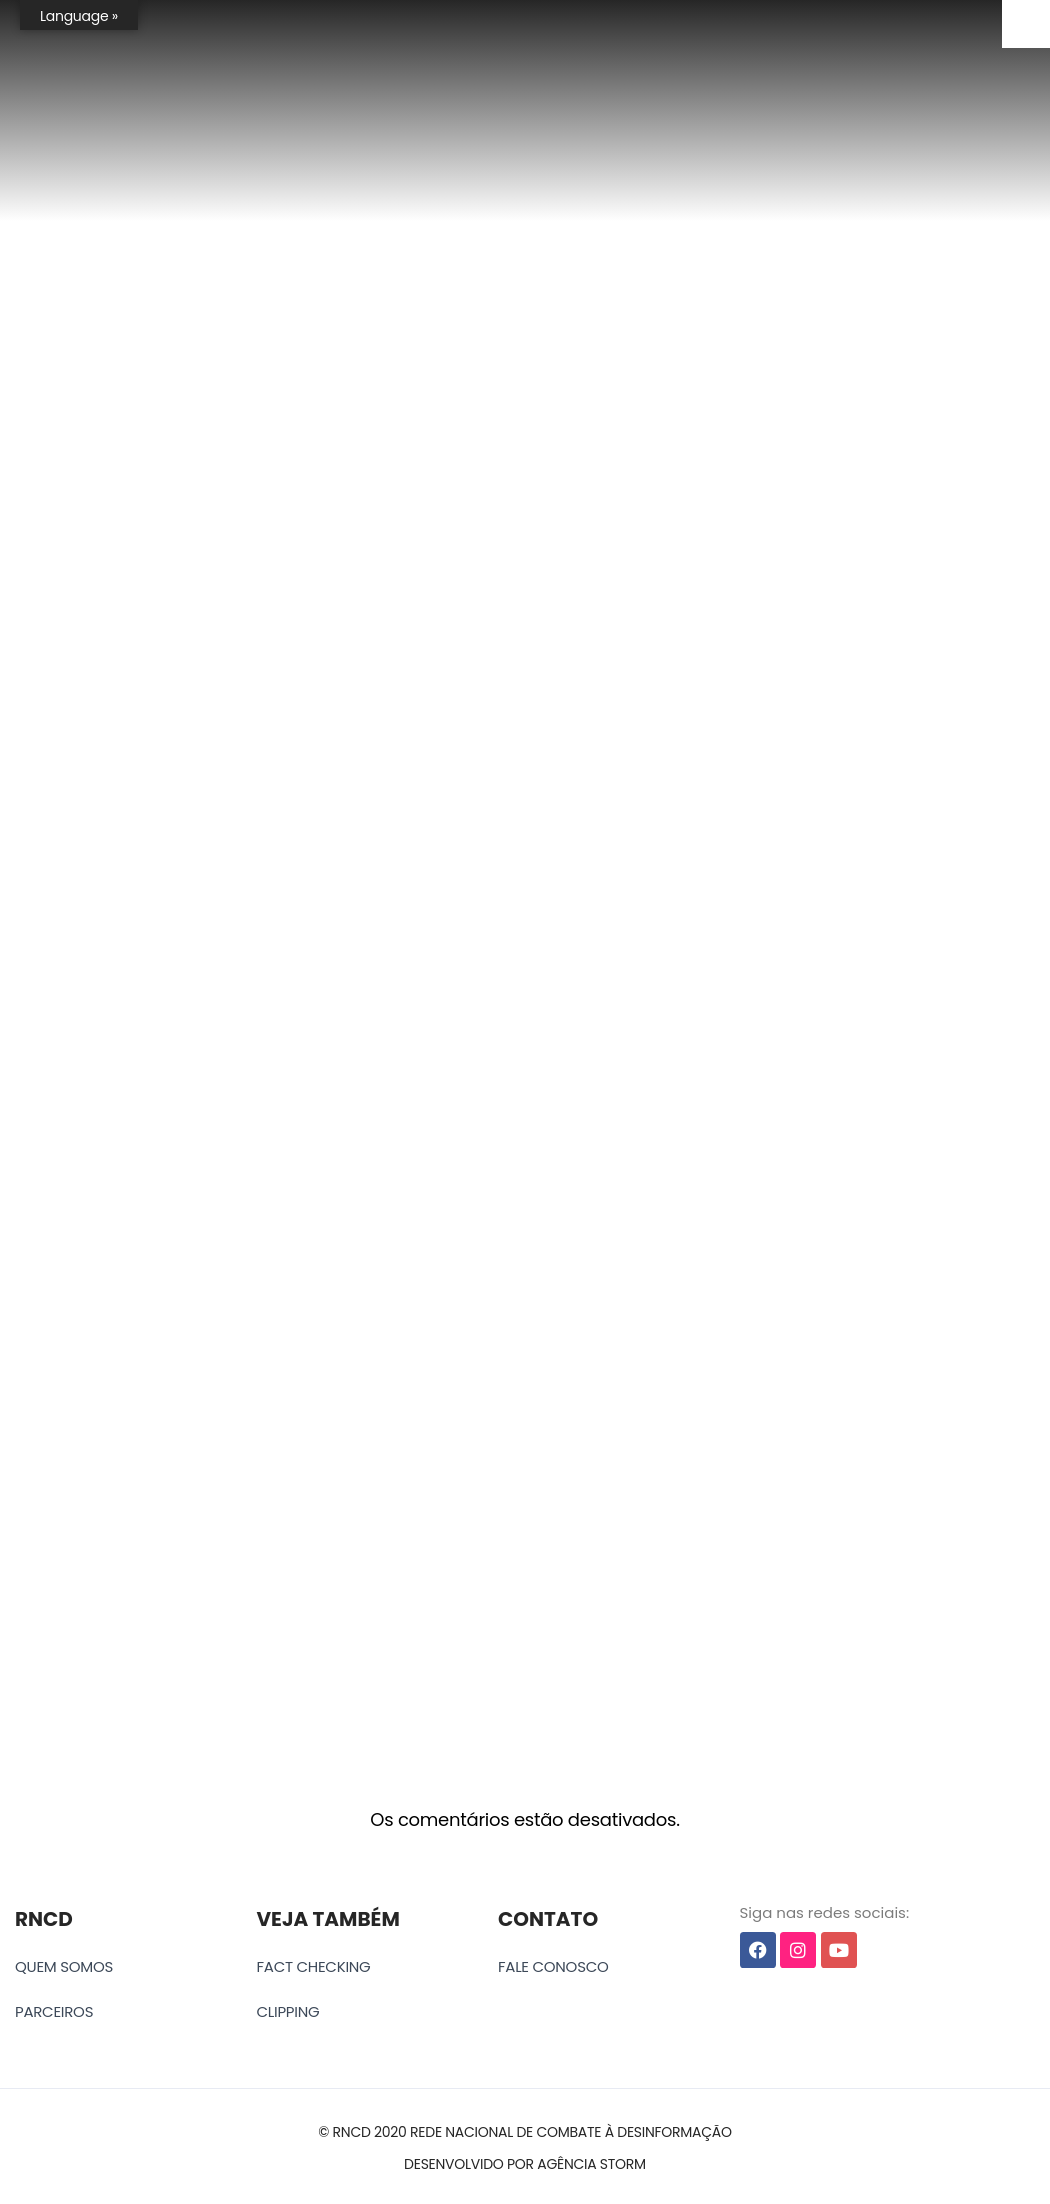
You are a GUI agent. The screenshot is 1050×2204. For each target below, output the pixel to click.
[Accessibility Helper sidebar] (1026, 24)
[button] (524, 2132)
